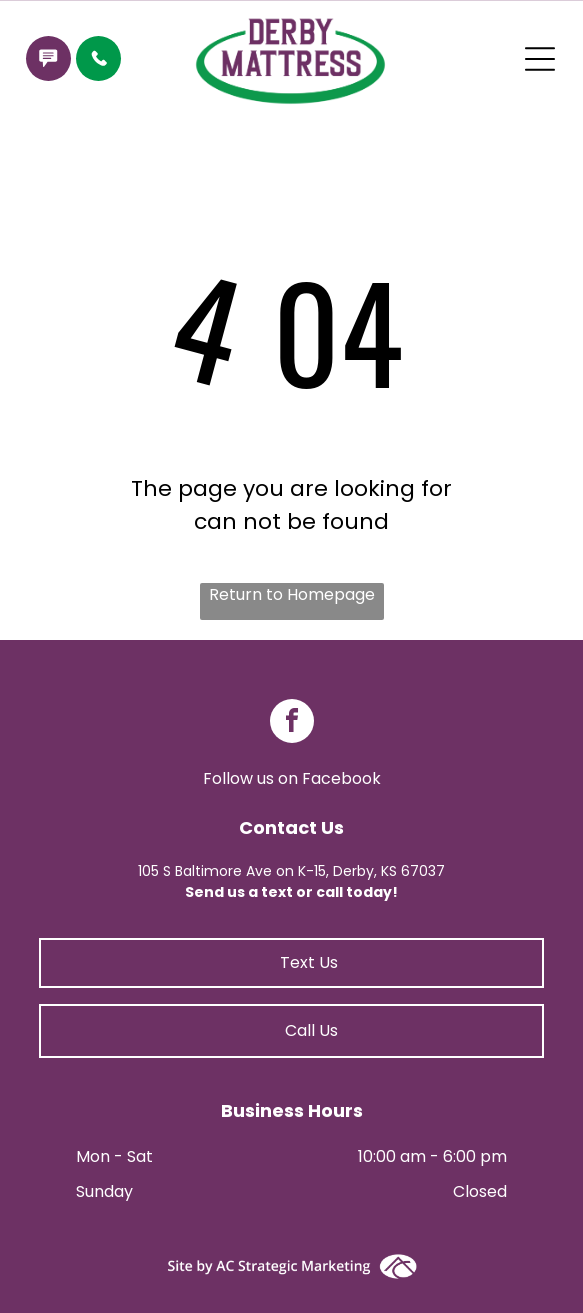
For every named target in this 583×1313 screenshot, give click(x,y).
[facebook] (292, 723)
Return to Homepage (292, 594)
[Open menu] (540, 59)
